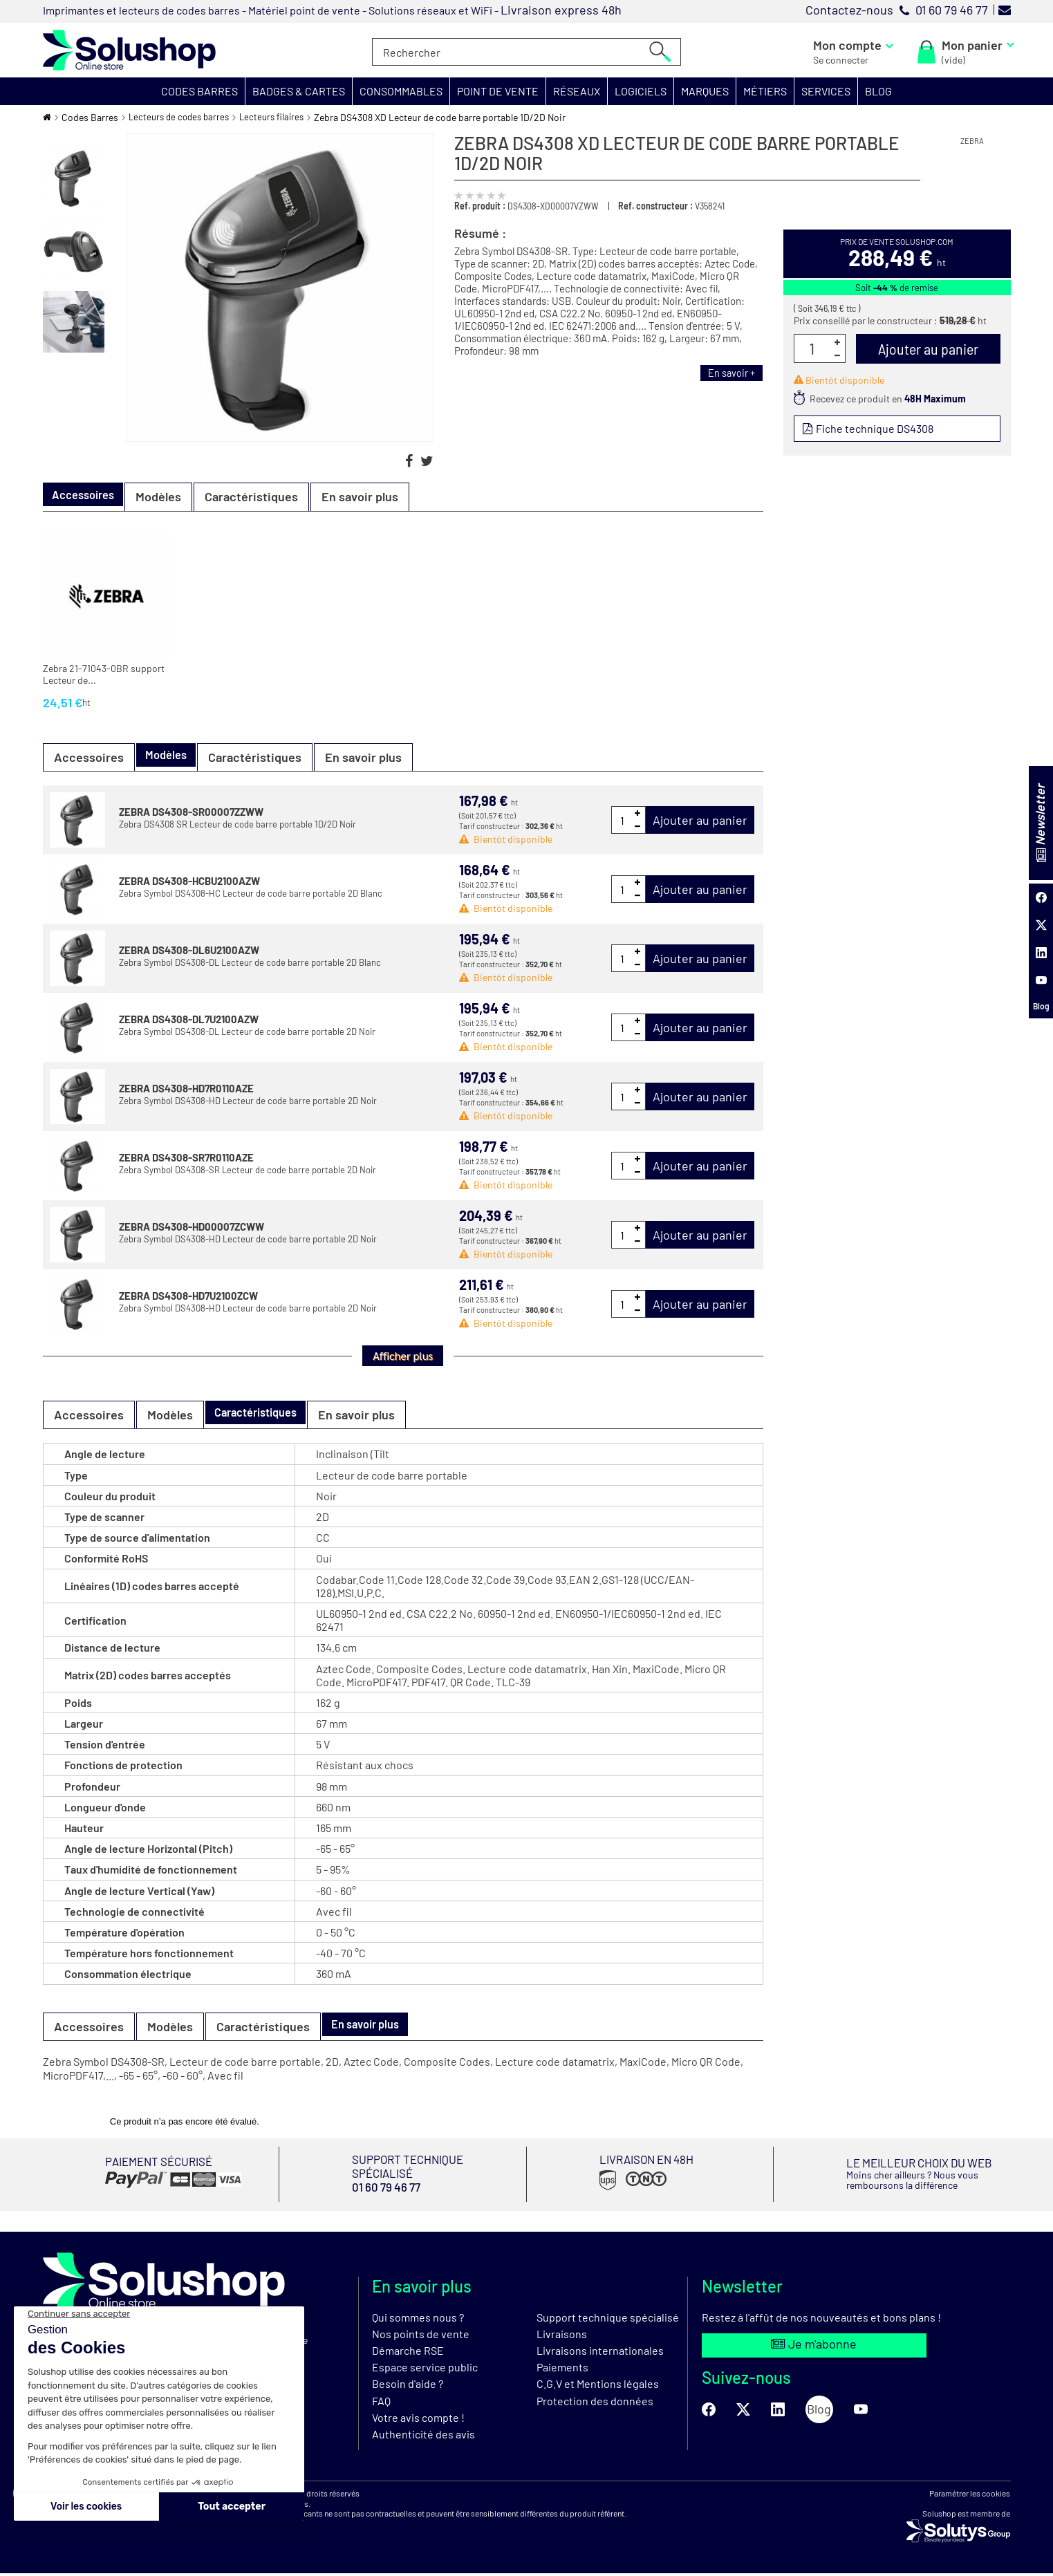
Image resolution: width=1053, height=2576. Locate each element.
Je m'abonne (814, 2349)
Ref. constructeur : (655, 206)
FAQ (381, 2403)
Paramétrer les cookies (969, 2496)
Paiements (562, 2369)
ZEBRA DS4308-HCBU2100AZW (189, 881)
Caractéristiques (263, 496)
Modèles (170, 496)
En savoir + (728, 373)
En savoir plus (371, 496)
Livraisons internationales (600, 2353)
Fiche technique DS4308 (875, 429)
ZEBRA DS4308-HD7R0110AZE (186, 1088)
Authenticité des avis (423, 2436)
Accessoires (89, 757)
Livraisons (562, 2336)
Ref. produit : (479, 206)
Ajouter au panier (700, 820)
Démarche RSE (408, 2353)
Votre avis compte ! (418, 2420)
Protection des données (595, 2403)
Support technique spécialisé (608, 2319)
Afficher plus (403, 1355)
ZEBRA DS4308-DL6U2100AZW (189, 950)
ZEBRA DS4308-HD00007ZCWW (191, 1226)
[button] (199, 91)
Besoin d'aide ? (407, 2386)
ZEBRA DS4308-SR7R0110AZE (186, 1157)
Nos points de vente (420, 2336)
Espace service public (425, 2369)
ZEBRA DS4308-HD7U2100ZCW (188, 1295)
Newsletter (1040, 822)
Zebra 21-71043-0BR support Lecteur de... (104, 674)
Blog (1041, 1006)
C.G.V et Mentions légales (598, 2386)
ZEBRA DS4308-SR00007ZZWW (191, 811)
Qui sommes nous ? (418, 2319)
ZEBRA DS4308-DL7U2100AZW (189, 1019)
